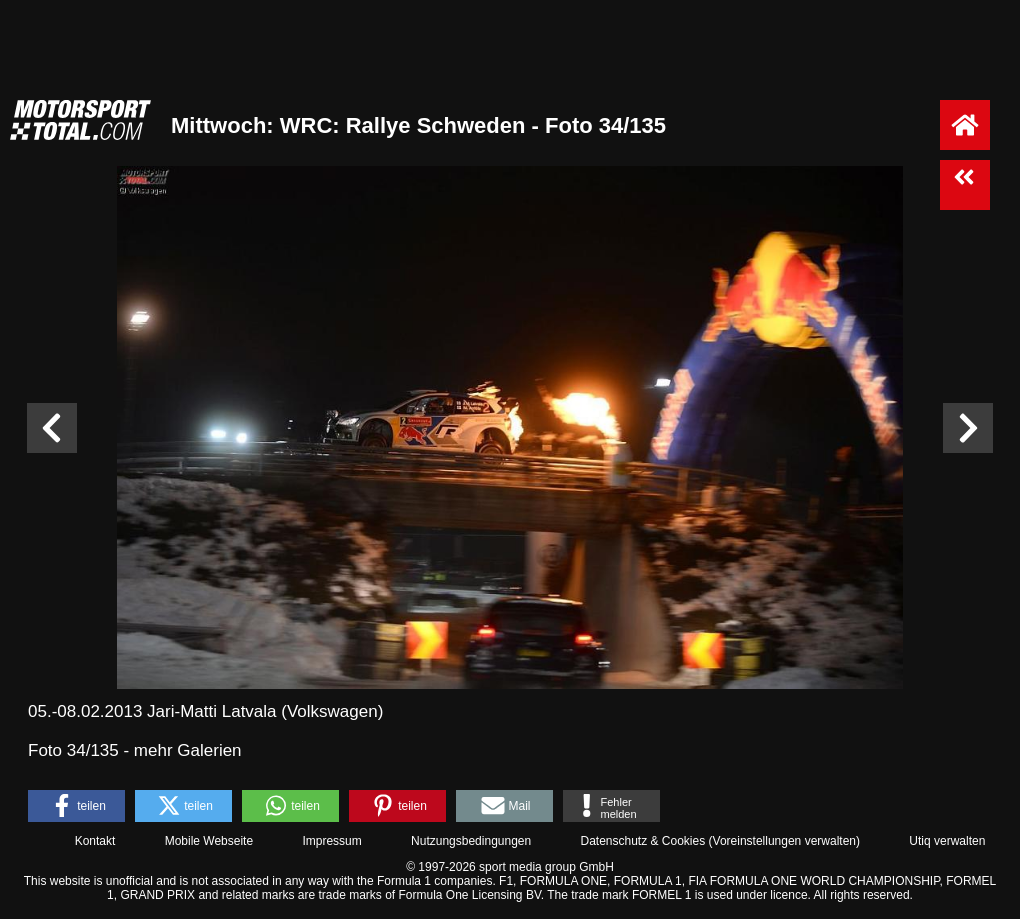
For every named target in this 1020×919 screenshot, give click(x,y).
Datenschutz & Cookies (642, 841)
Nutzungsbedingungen (471, 841)
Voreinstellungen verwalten (784, 841)
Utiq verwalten (947, 841)
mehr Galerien (188, 750)
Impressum (331, 841)
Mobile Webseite (209, 841)
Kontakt (95, 841)
